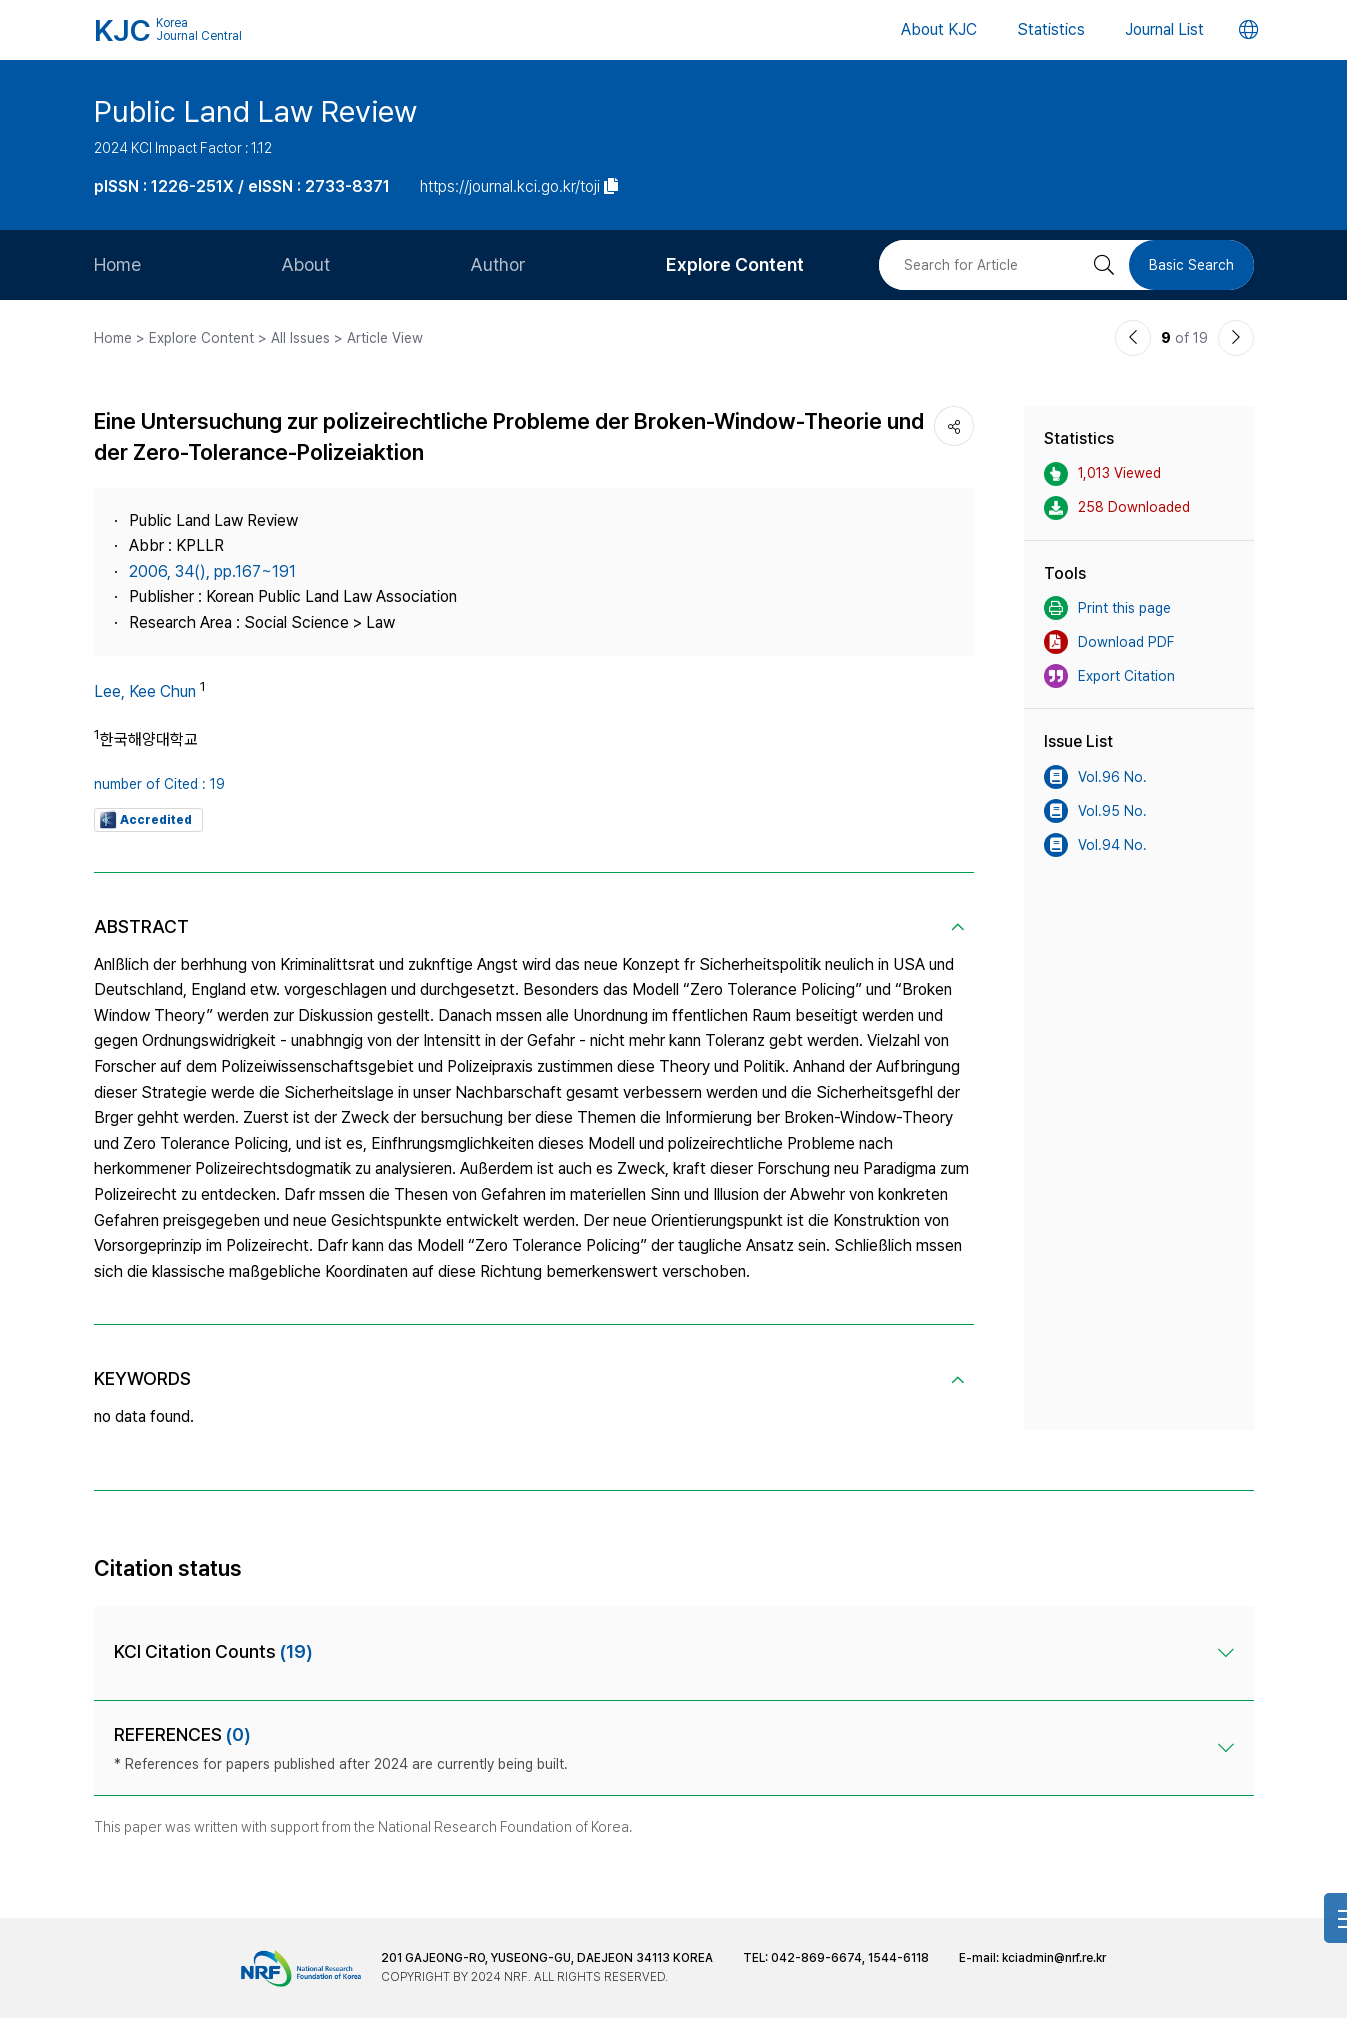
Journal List (1164, 29)
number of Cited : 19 (159, 784)
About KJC (939, 29)
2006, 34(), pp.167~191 (212, 571)
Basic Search (1191, 265)
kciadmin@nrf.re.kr (1054, 1958)
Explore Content (735, 264)
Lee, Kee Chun (145, 691)
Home (117, 264)
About (305, 264)
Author (498, 264)
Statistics (1051, 29)
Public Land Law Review (255, 111)
